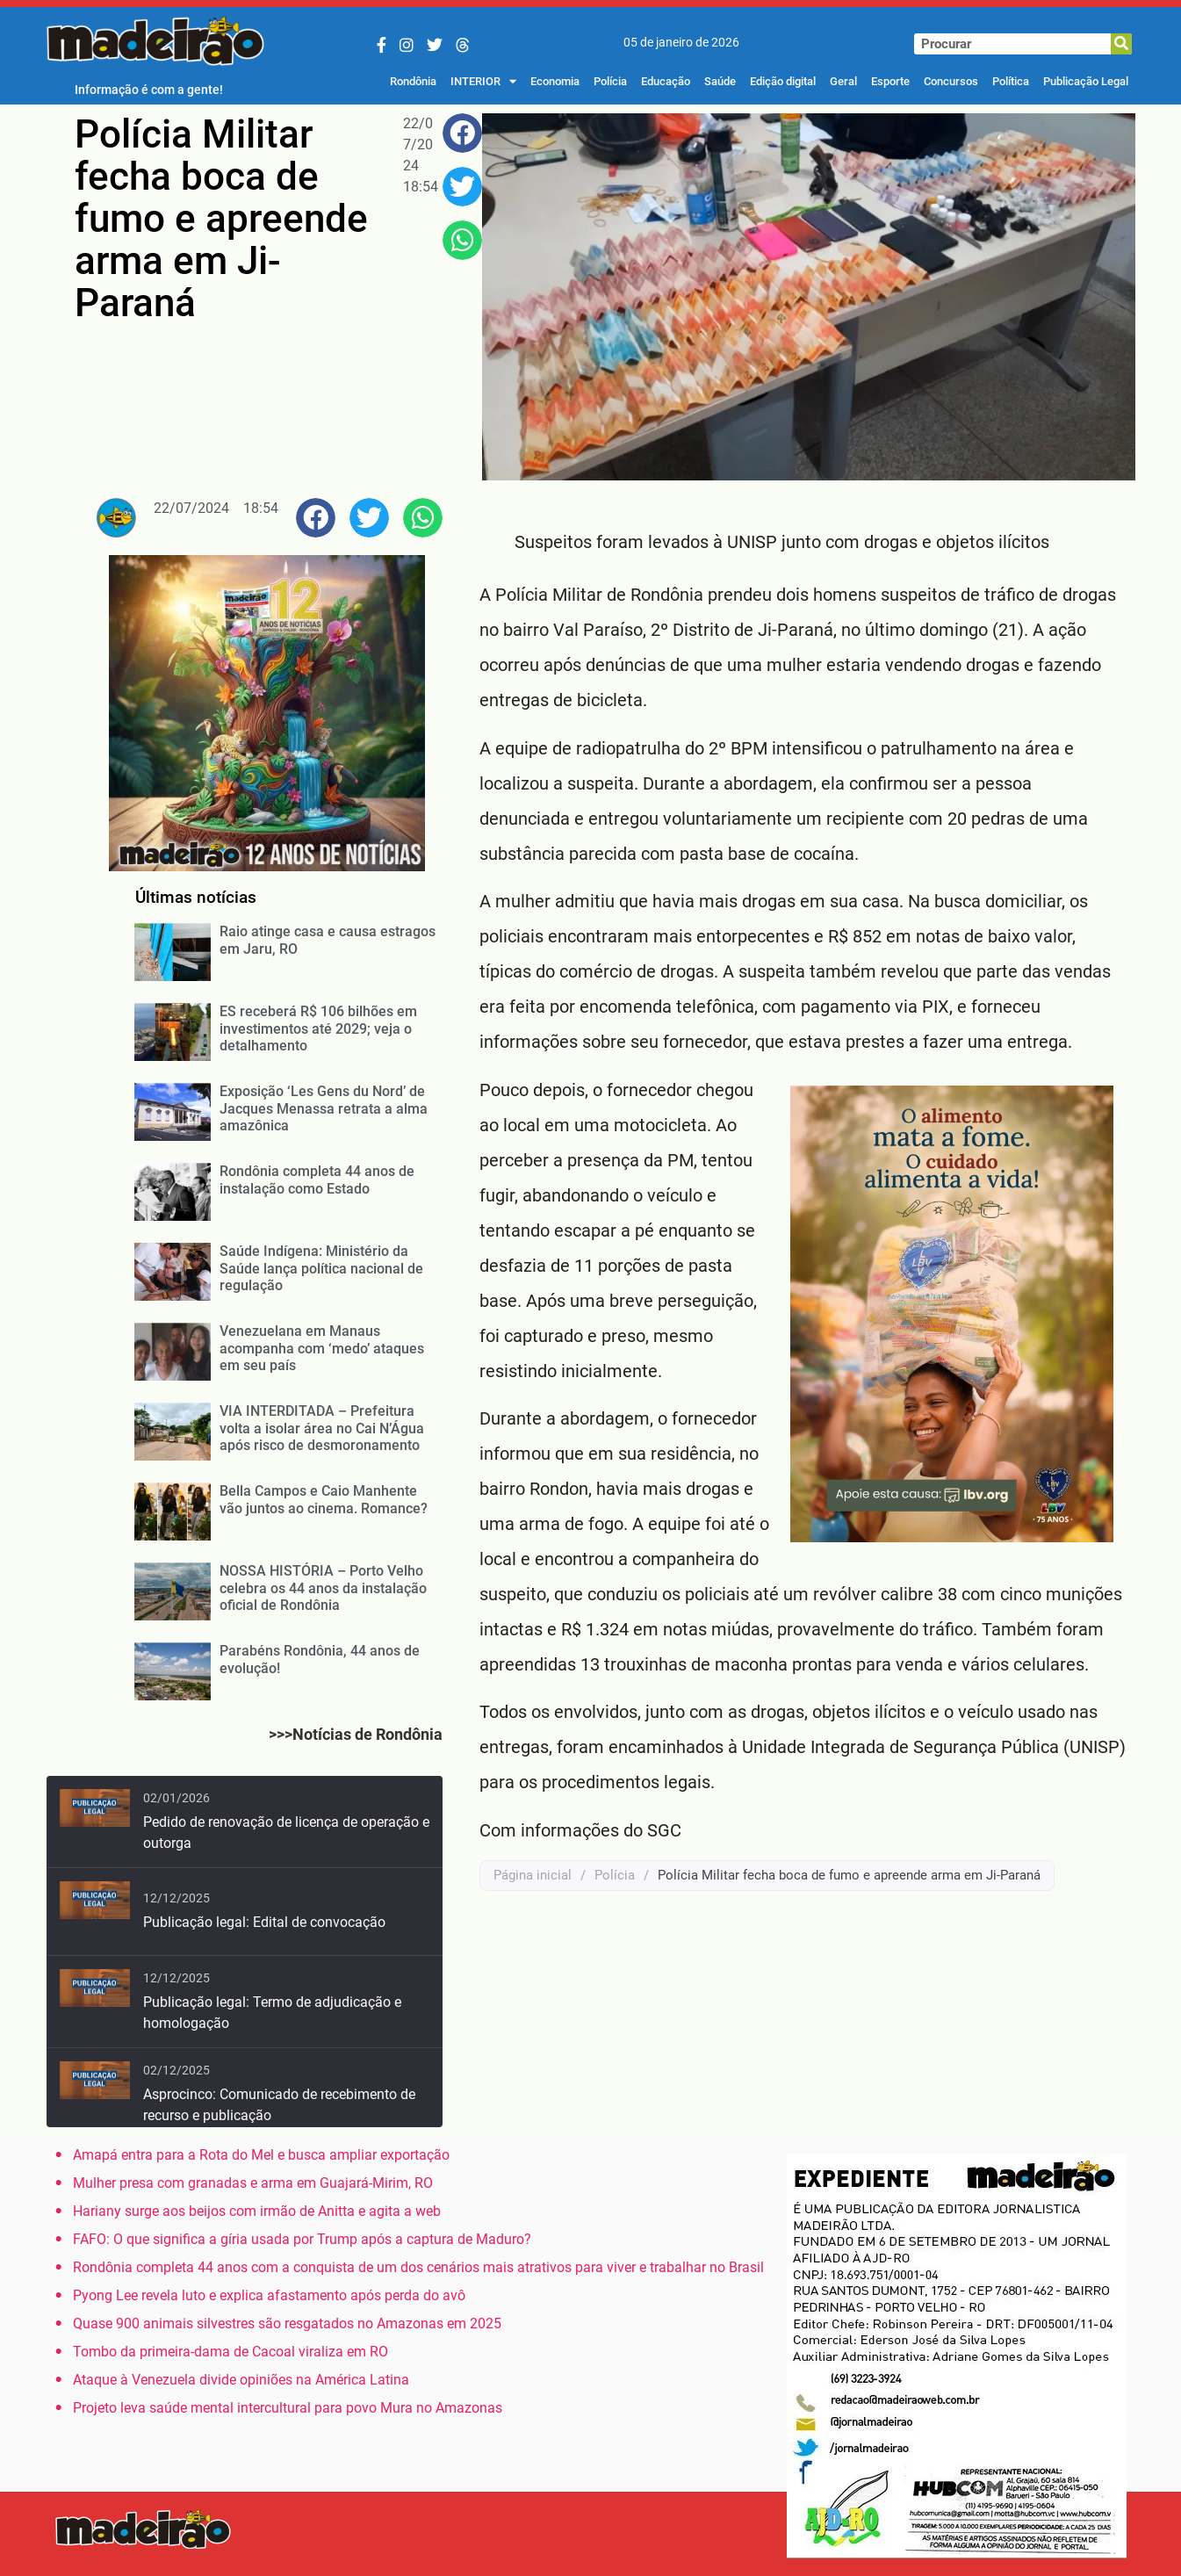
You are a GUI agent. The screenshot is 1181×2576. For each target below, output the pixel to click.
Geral (843, 81)
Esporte (890, 81)
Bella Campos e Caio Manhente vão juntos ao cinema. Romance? (324, 1499)
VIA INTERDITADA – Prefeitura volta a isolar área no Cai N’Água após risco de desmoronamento (322, 1428)
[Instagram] (407, 45)
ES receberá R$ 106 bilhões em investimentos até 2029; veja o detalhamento (318, 1028)
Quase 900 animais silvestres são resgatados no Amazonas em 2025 (287, 2323)
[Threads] (463, 45)
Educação (665, 81)
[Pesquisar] (1121, 43)
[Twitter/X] (435, 45)
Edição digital (783, 81)
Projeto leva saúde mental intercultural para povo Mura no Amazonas (287, 2407)
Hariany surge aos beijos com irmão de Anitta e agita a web (257, 2211)
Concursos (951, 81)
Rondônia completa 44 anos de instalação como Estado (317, 1179)
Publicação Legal (1085, 81)
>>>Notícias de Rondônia (356, 1734)
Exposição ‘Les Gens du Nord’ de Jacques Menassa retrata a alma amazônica (324, 1108)
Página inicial (532, 1875)
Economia (555, 81)
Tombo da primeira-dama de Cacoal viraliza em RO (230, 2351)
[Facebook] (381, 45)
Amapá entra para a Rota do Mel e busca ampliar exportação (261, 2155)
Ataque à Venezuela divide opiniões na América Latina (241, 2379)
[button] (462, 133)
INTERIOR (483, 82)
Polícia (610, 81)
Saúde (720, 81)
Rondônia (413, 81)
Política (1010, 81)
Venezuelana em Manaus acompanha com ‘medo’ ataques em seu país (322, 1348)
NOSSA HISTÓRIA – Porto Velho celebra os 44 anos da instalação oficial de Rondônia (323, 1587)
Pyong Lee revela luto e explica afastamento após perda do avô (269, 2295)
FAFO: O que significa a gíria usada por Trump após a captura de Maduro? (302, 2239)
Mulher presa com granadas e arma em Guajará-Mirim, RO (253, 2183)
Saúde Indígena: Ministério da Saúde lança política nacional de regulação (321, 1268)
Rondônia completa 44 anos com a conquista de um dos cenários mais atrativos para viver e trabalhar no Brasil (418, 2267)
